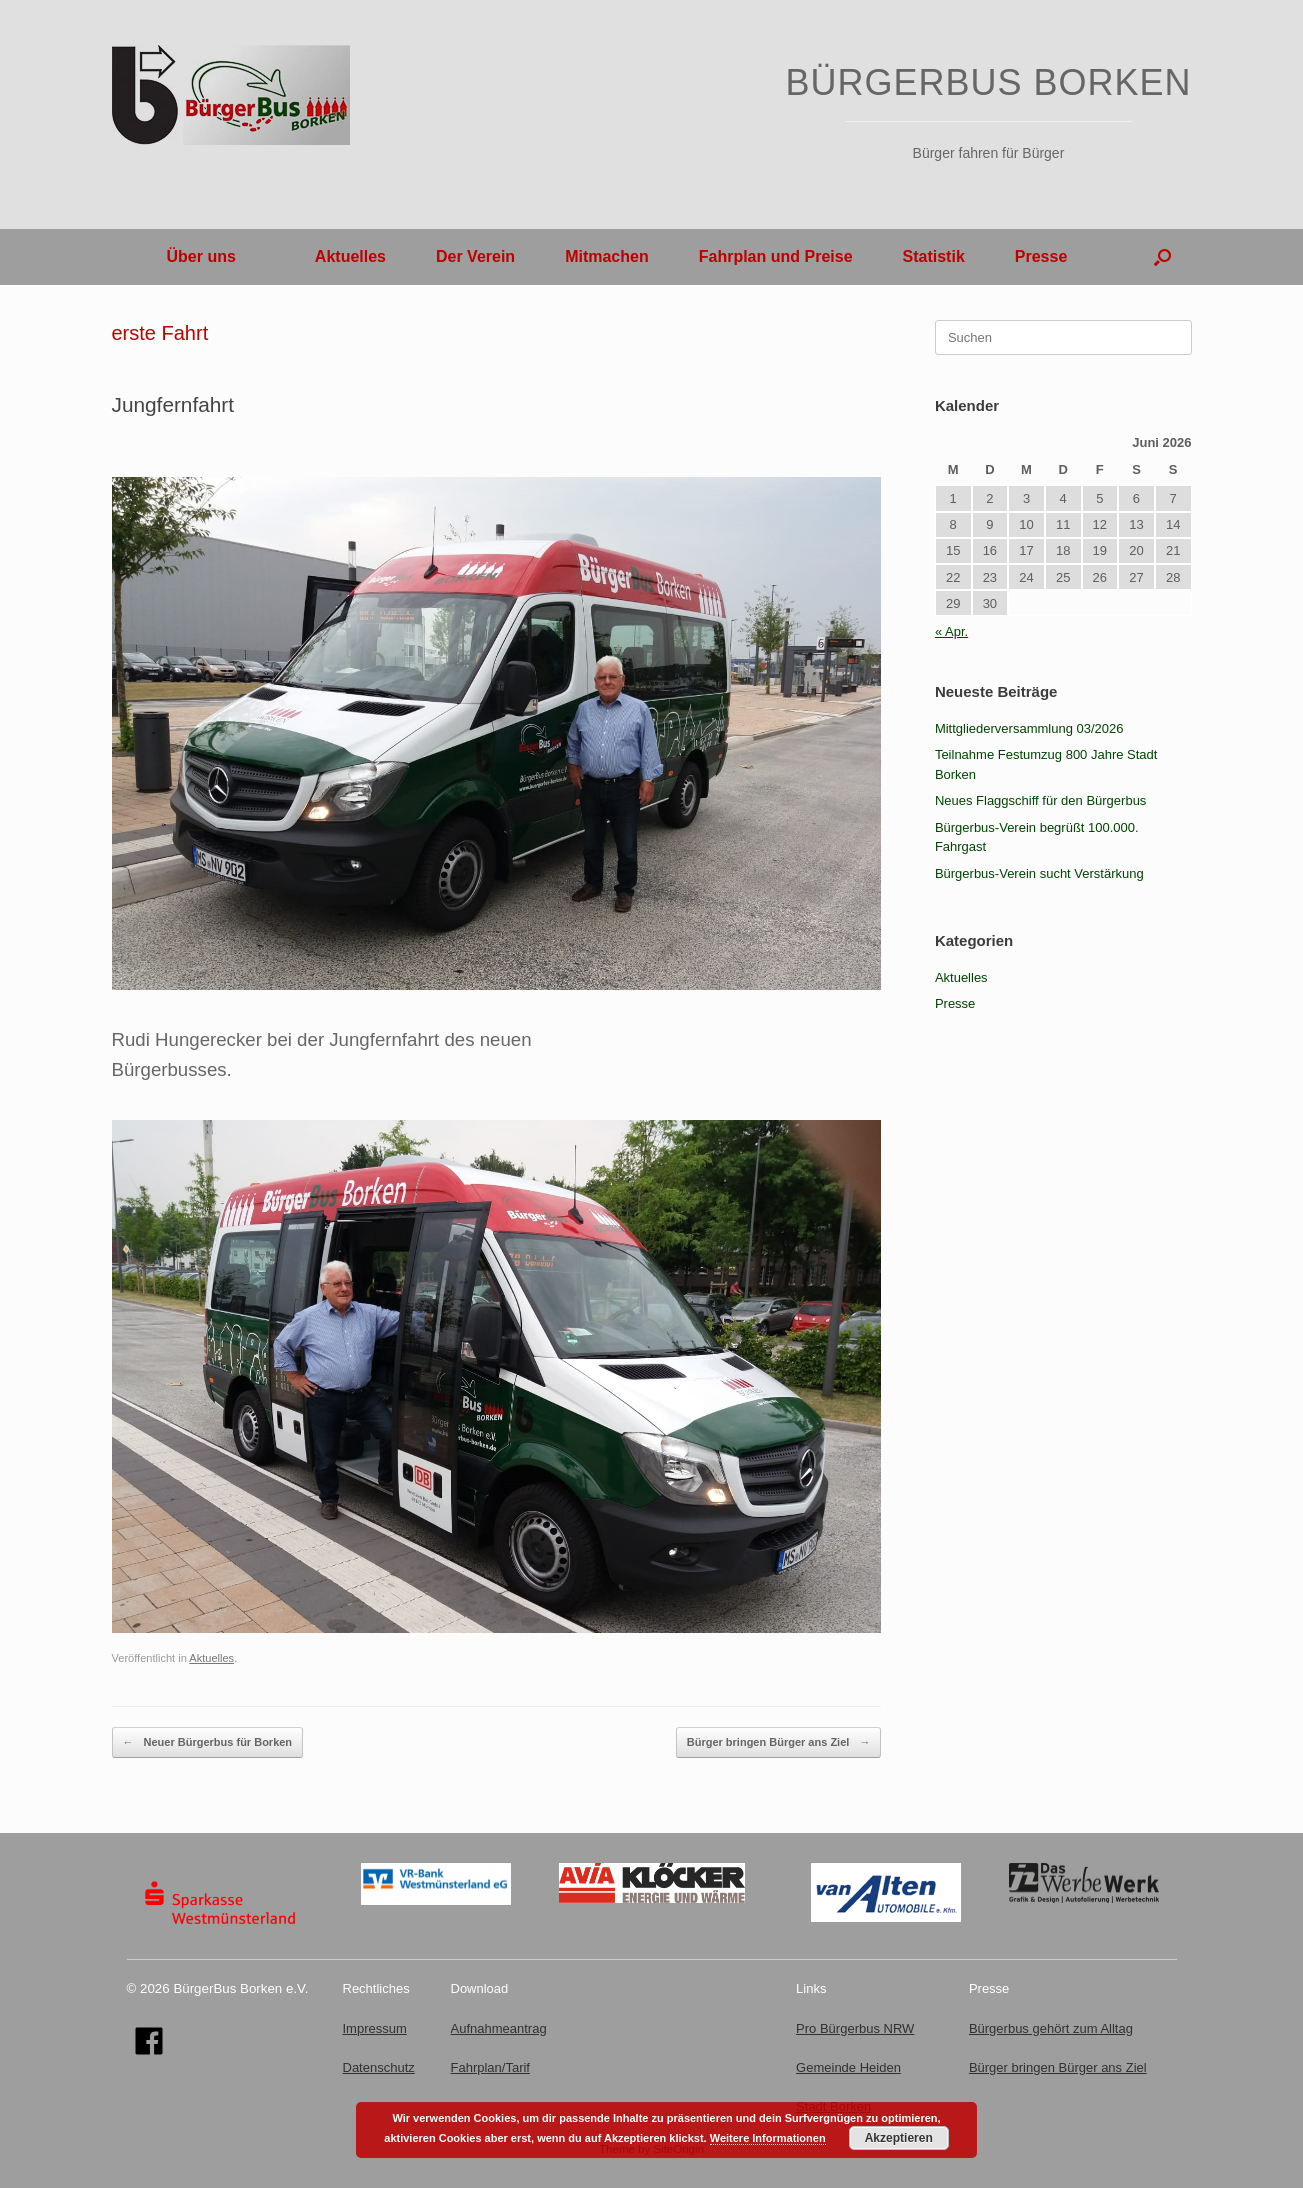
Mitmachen (607, 256)
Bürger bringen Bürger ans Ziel (779, 1742)
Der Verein (475, 256)
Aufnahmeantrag (499, 2028)
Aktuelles (336, 256)
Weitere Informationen (768, 2138)
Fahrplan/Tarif (490, 2067)
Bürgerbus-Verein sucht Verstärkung (1039, 873)
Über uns (186, 256)
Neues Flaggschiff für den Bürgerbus (1041, 800)
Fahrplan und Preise (776, 256)
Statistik (934, 256)
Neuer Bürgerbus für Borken (208, 1742)
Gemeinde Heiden (848, 2067)
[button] (1162, 257)
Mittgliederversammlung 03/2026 (1029, 728)
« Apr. (951, 631)
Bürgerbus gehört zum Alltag (1051, 2028)
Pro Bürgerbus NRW (855, 2028)
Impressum (375, 2028)
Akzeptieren (899, 2138)
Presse (1041, 256)
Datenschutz (379, 2067)
